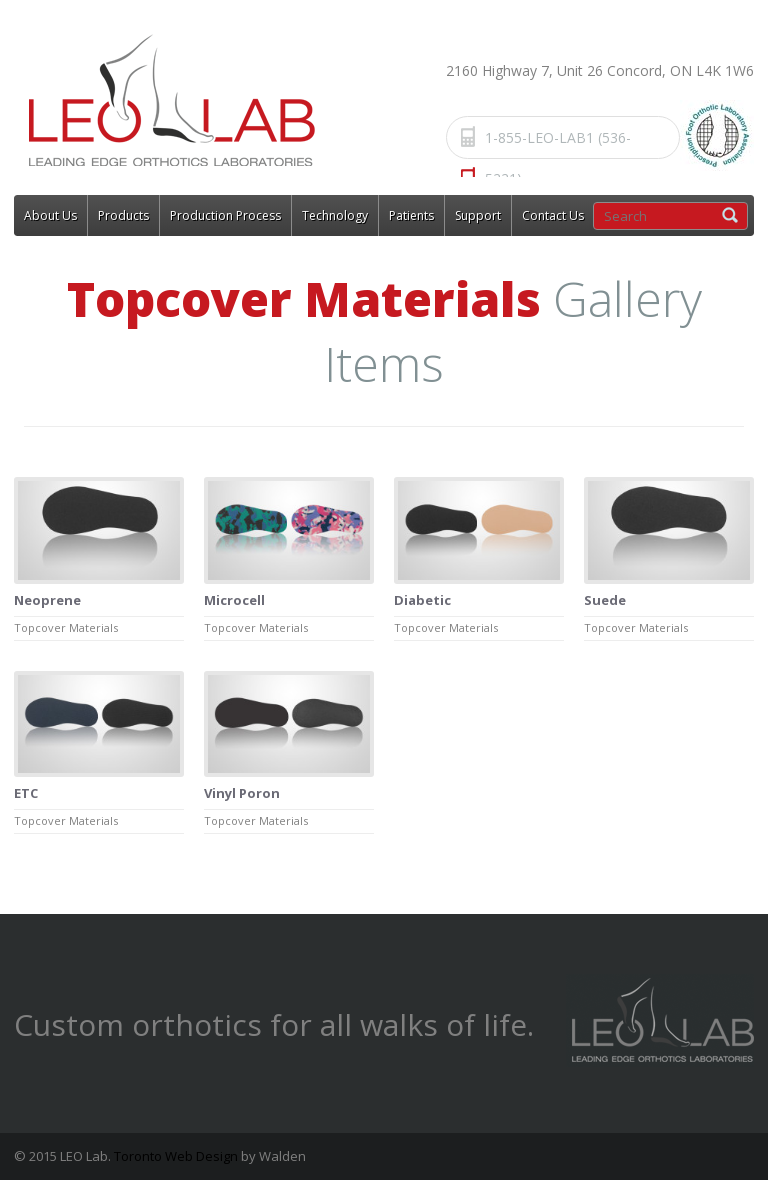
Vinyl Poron (242, 793)
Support (478, 215)
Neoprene (47, 600)
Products (123, 215)
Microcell (234, 600)
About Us (50, 215)
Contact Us (553, 215)
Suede (605, 600)
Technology (335, 215)
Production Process (225, 215)
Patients (411, 215)
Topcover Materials (66, 627)
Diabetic (422, 600)
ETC (26, 793)
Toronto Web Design (176, 1156)
